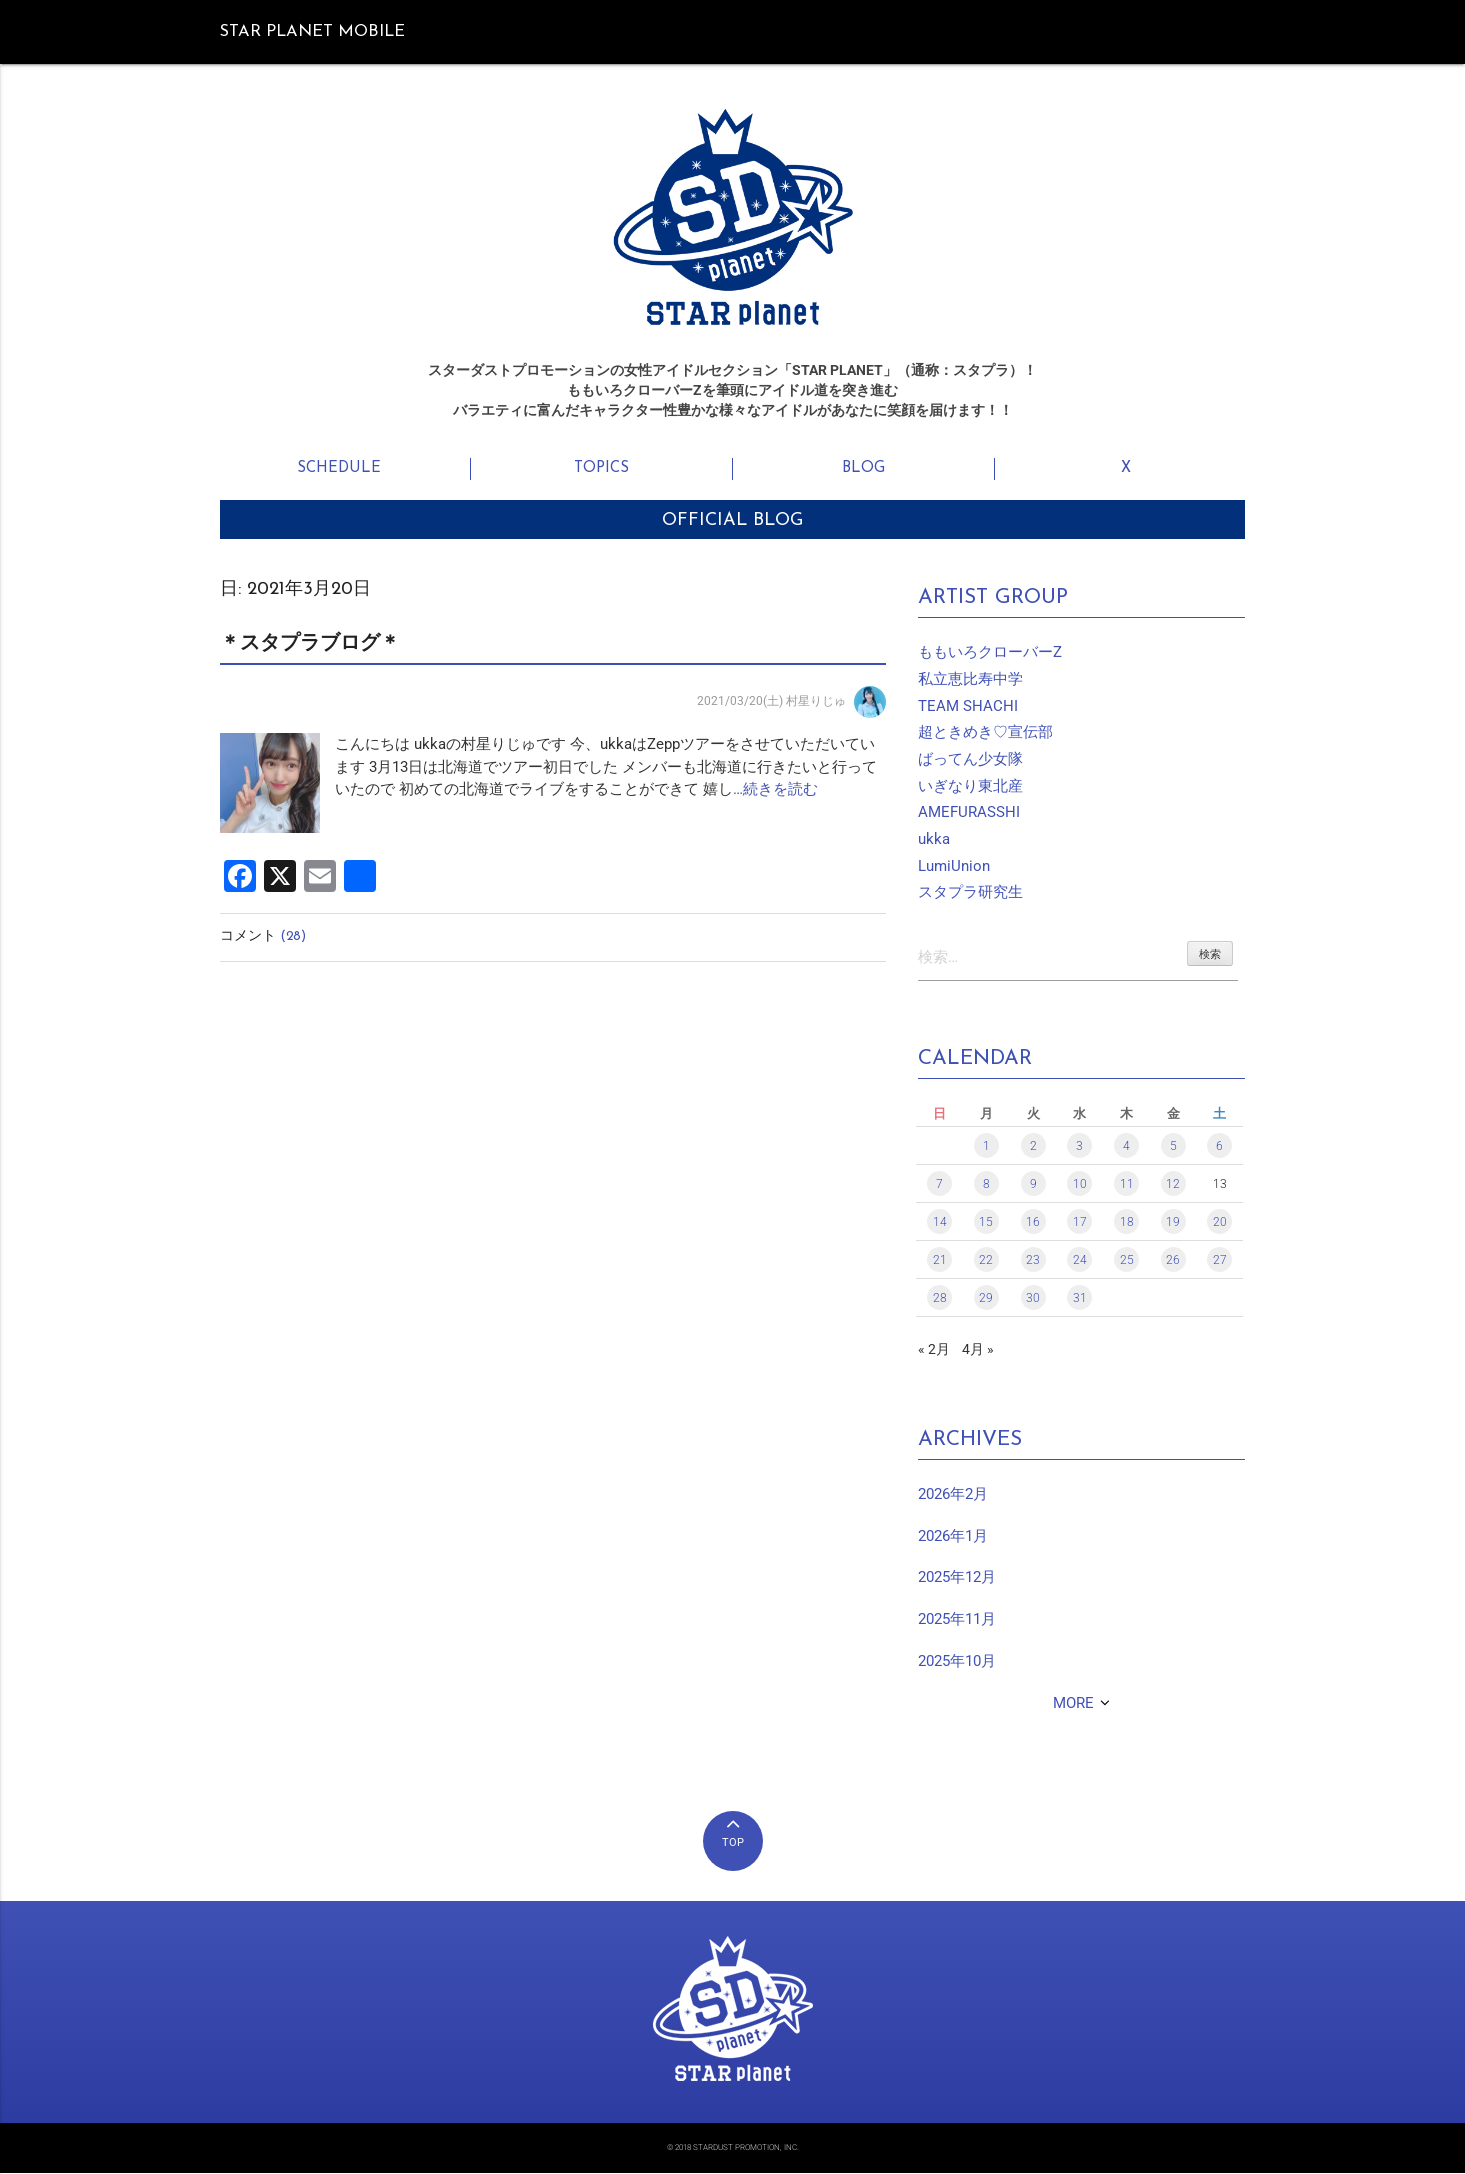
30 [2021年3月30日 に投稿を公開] (1033, 1300)
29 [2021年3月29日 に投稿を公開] (986, 1300)
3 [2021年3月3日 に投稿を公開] (1079, 1148)
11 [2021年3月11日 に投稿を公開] (1127, 1186)
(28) (293, 936)
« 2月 (934, 1351)
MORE (1073, 1704)
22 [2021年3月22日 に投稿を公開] (986, 1262)
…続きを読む (775, 789)
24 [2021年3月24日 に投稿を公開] (1080, 1262)
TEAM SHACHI (968, 706)
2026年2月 (953, 1496)
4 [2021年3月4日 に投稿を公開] (1126, 1148)
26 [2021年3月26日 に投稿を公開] (1173, 1262)
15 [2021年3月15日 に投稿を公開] (986, 1224)
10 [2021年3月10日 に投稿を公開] (1080, 1186)
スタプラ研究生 (970, 892)
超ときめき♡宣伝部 (985, 732)
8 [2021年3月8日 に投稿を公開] (986, 1186)
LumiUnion (954, 866)
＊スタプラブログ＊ (310, 644)
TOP (733, 1844)
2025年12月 (957, 1579)
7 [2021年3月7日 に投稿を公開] (939, 1186)
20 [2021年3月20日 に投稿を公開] (1220, 1224)
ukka (934, 839)
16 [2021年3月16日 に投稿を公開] (1033, 1224)
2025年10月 (957, 1662)
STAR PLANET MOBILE (312, 32)
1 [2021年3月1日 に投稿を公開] (986, 1148)
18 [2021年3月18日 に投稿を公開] (1127, 1224)
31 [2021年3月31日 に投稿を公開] (1080, 1300)
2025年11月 (957, 1621)
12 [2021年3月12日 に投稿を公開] (1173, 1186)
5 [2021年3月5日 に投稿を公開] (1173, 1148)
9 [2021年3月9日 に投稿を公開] (1033, 1186)
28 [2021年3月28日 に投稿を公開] (940, 1300)
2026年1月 (953, 1537)
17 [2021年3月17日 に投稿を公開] (1080, 1224)
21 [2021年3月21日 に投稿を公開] (940, 1262)
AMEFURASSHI (969, 812)
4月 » (978, 1351)
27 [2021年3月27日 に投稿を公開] (1220, 1262)
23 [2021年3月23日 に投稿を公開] (1033, 1262)
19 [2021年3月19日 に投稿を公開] (1173, 1224)
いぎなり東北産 (970, 786)
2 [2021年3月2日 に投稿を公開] (1033, 1148)
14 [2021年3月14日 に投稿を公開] (940, 1224)
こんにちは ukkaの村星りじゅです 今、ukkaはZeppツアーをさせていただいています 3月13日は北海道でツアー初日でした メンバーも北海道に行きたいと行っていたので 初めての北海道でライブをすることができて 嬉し (606, 766)
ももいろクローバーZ (990, 652)
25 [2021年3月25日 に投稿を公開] (1127, 1262)
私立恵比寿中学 (970, 679)
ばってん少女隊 (970, 759)
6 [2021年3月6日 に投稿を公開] (1219, 1148)
